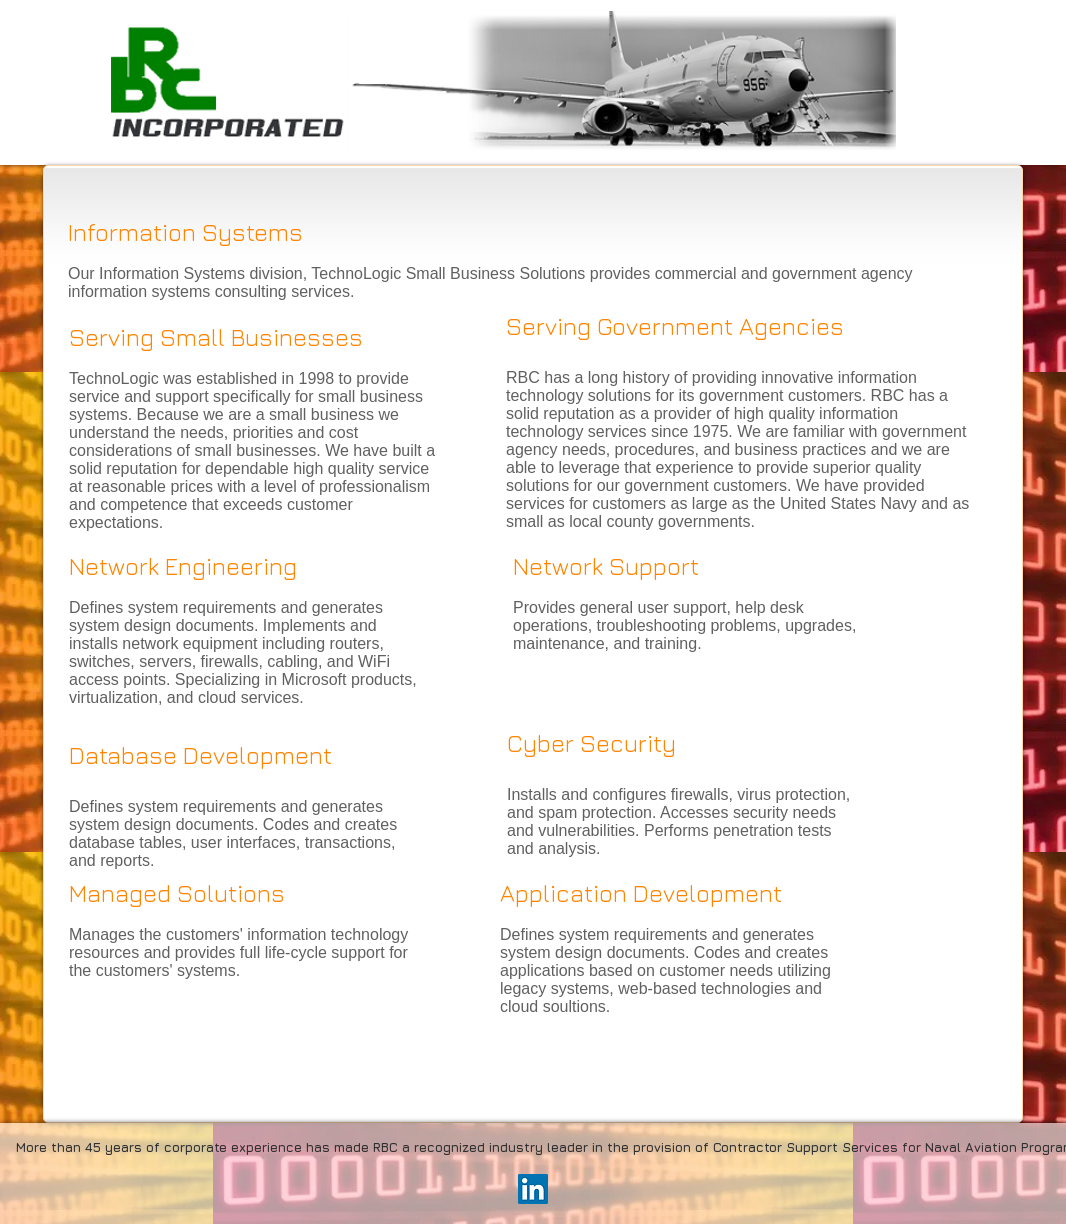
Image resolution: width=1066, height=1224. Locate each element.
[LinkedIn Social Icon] (533, 1189)
